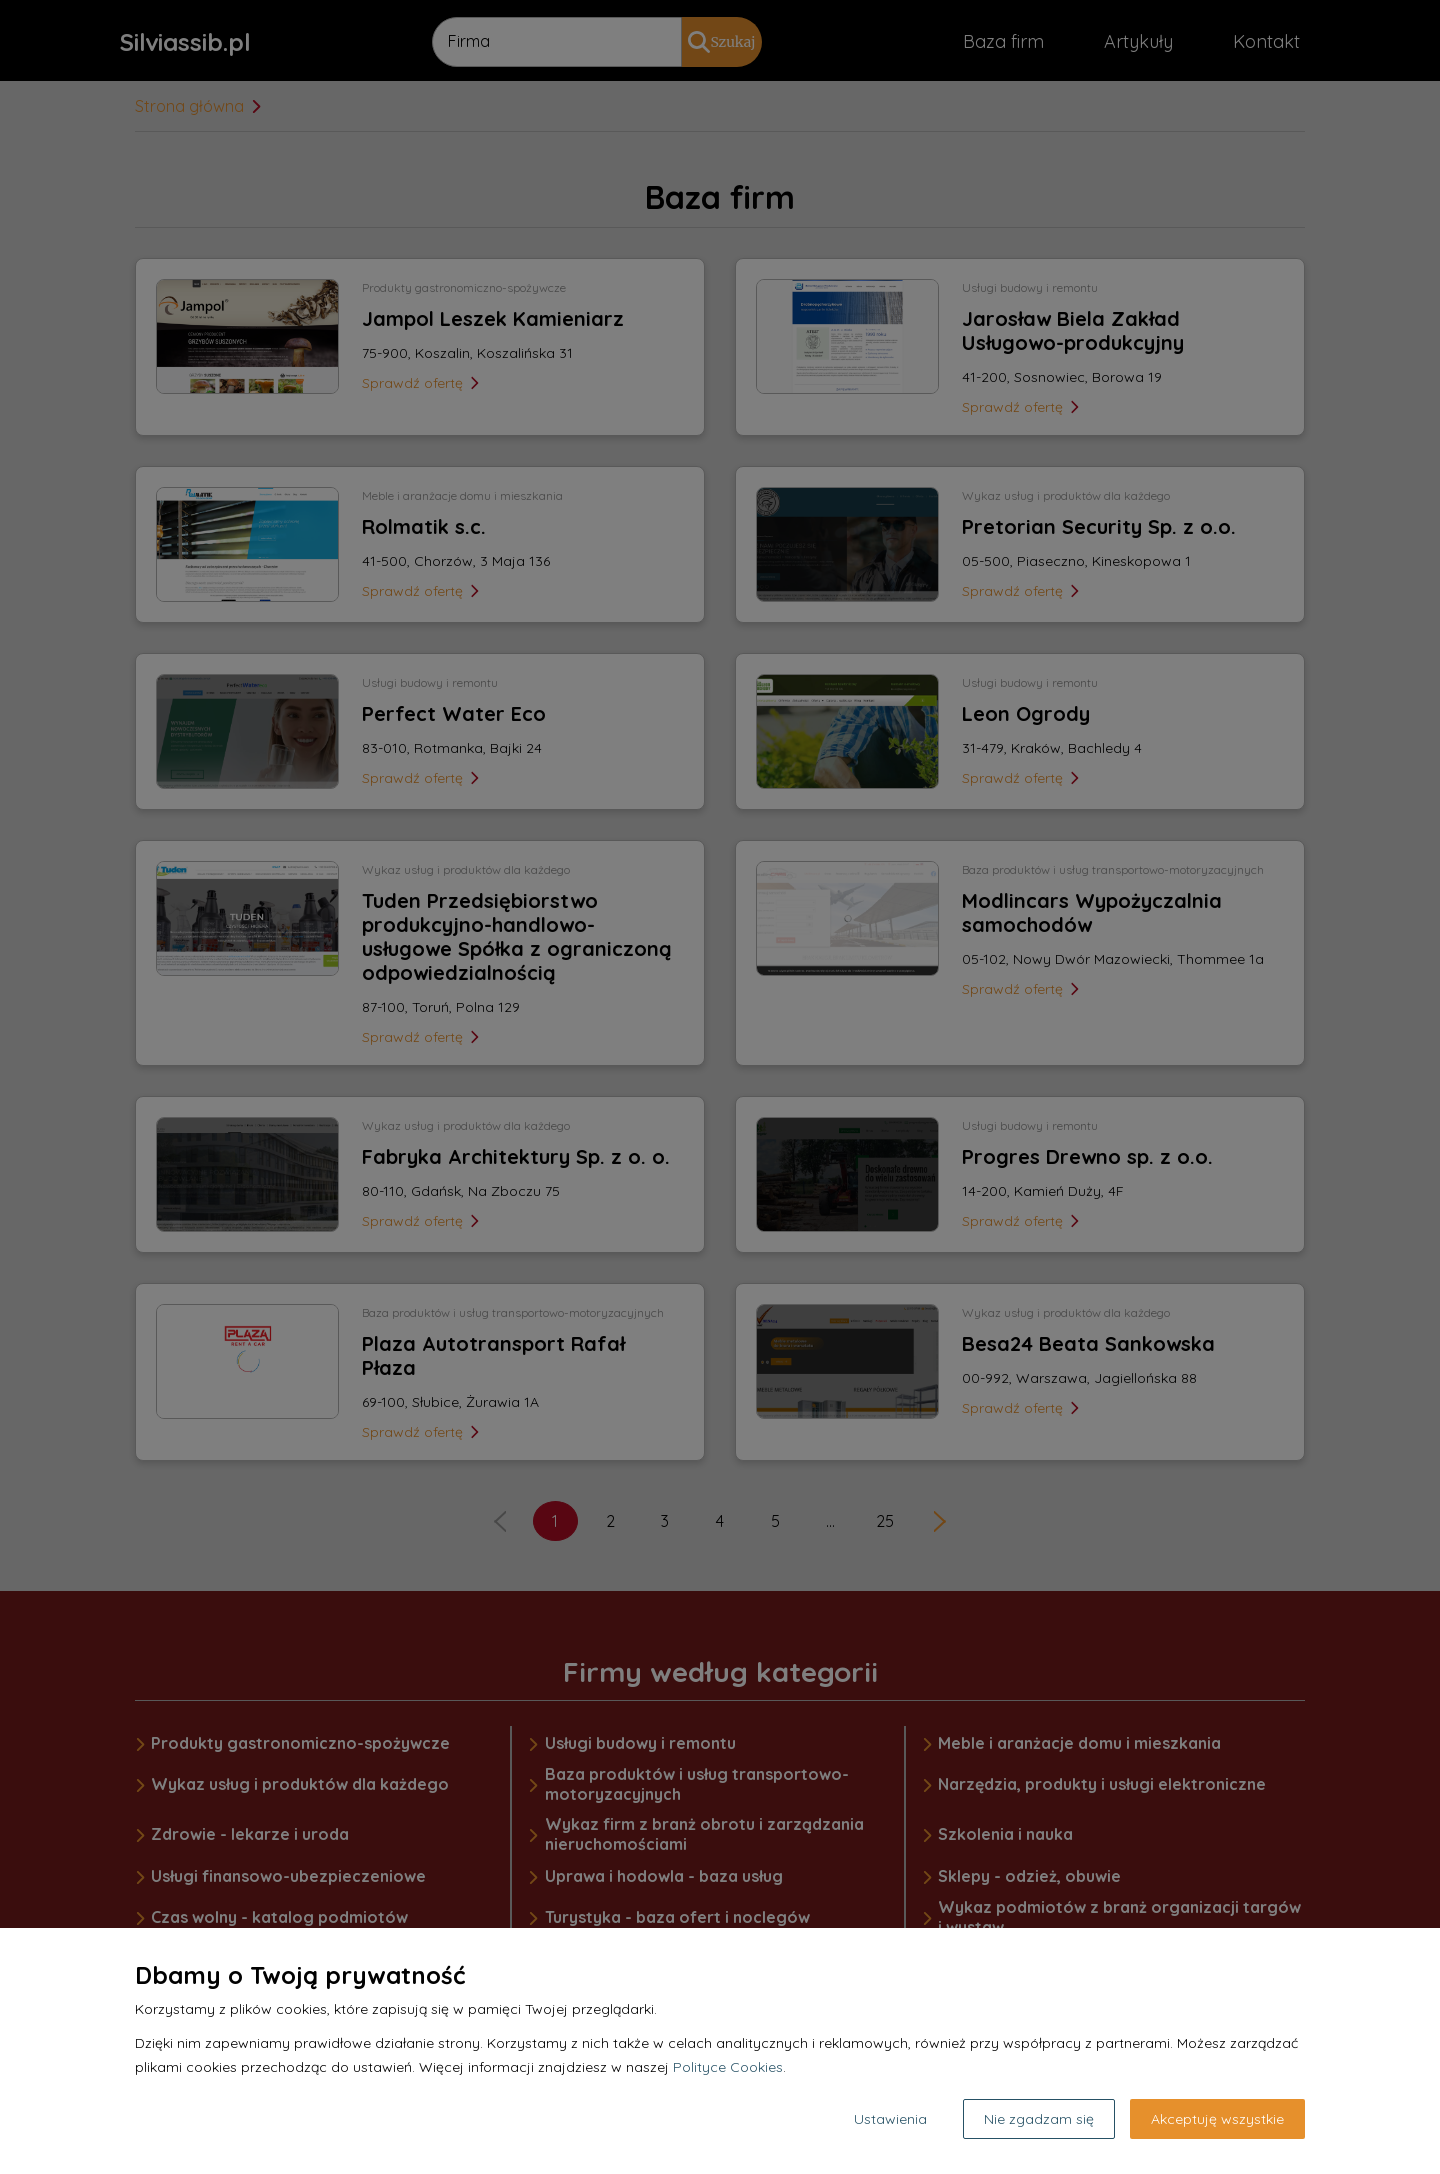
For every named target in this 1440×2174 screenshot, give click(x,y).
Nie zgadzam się (1039, 2119)
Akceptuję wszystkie (1217, 2119)
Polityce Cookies (728, 2067)
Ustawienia (890, 2119)
